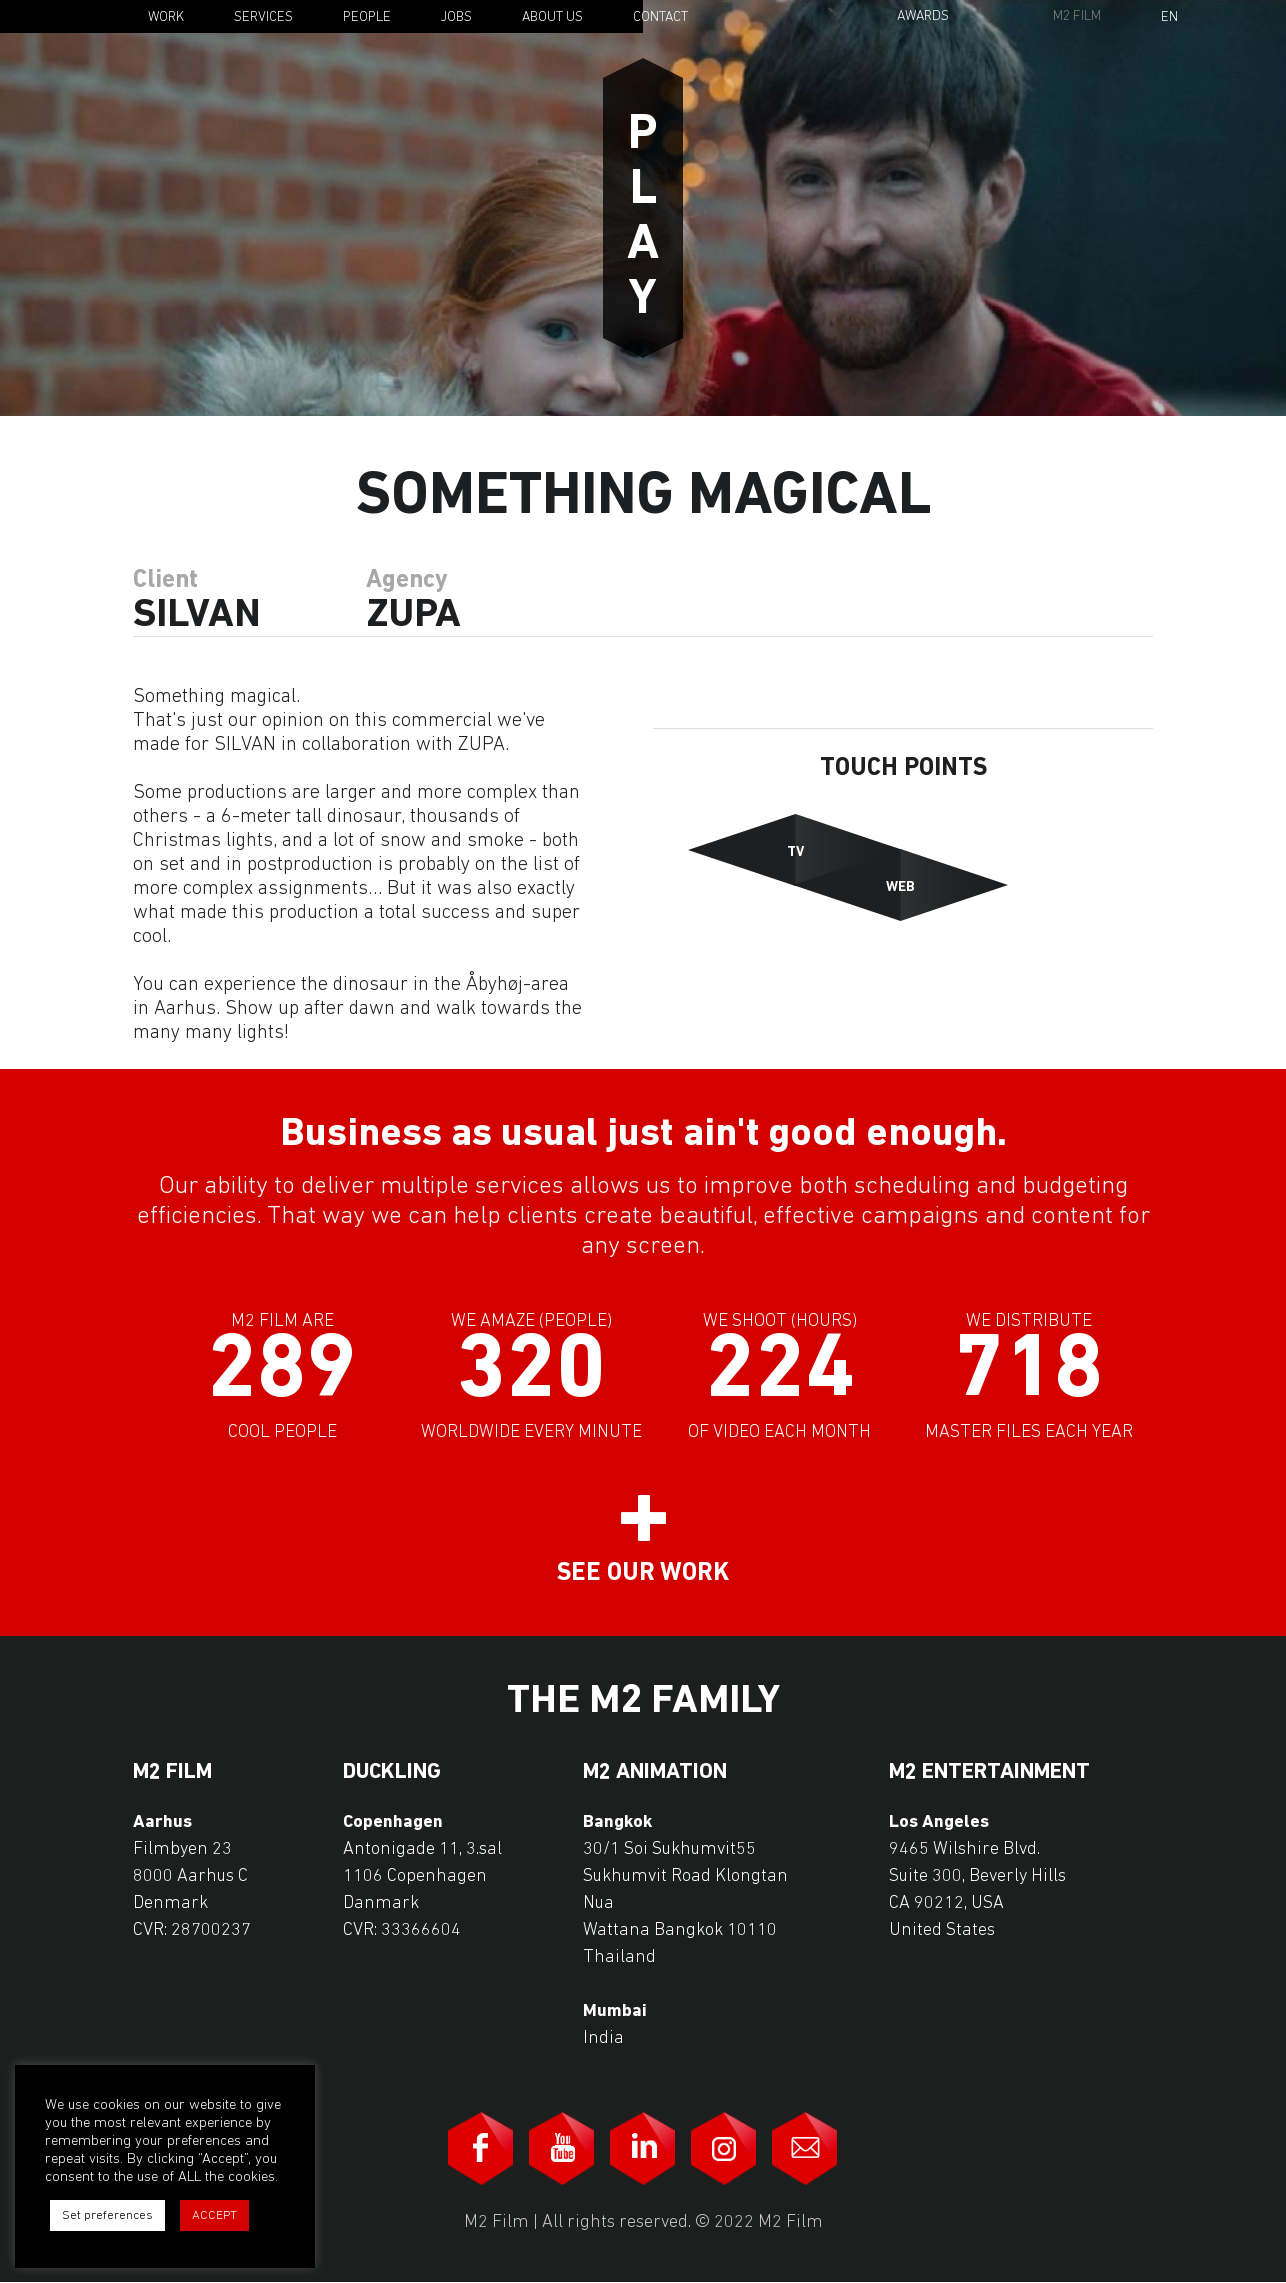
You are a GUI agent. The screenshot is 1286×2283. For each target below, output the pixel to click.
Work (166, 17)
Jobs (456, 17)
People (367, 17)
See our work (643, 1573)
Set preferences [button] (107, 2215)
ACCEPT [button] (214, 2215)
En (1169, 18)
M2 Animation (655, 1773)
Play (643, 208)
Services (263, 17)
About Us (552, 17)
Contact (660, 17)
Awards (923, 16)
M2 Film (1077, 16)
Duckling (392, 1773)
